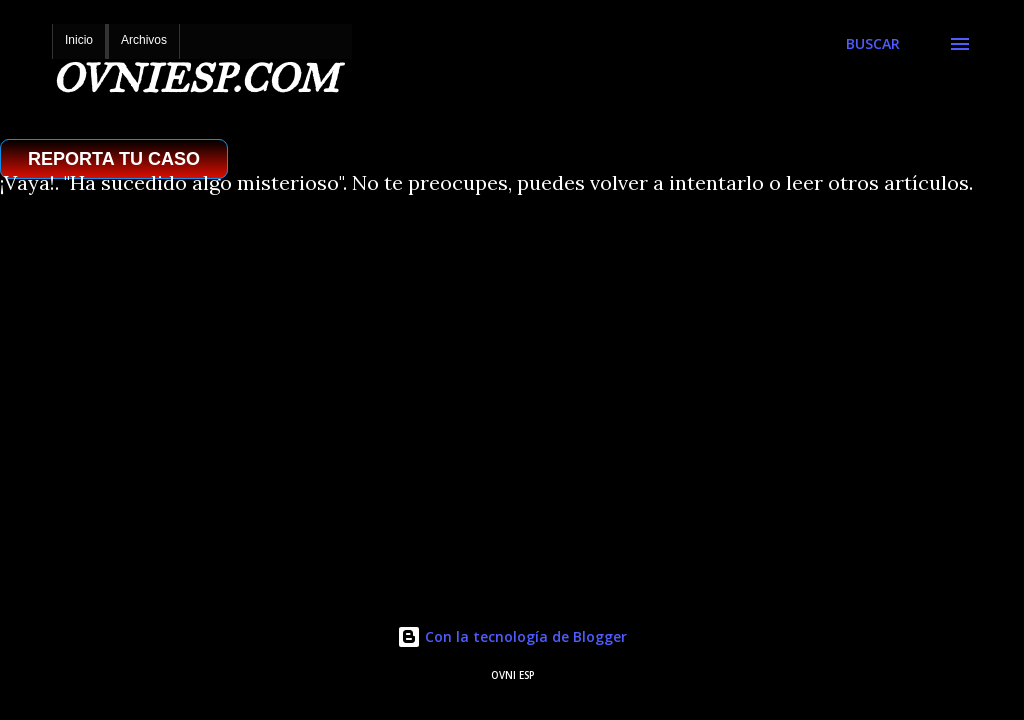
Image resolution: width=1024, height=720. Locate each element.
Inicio (79, 40)
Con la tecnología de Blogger (512, 636)
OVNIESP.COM (195, 78)
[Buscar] (873, 44)
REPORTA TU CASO (114, 159)
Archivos (144, 40)
